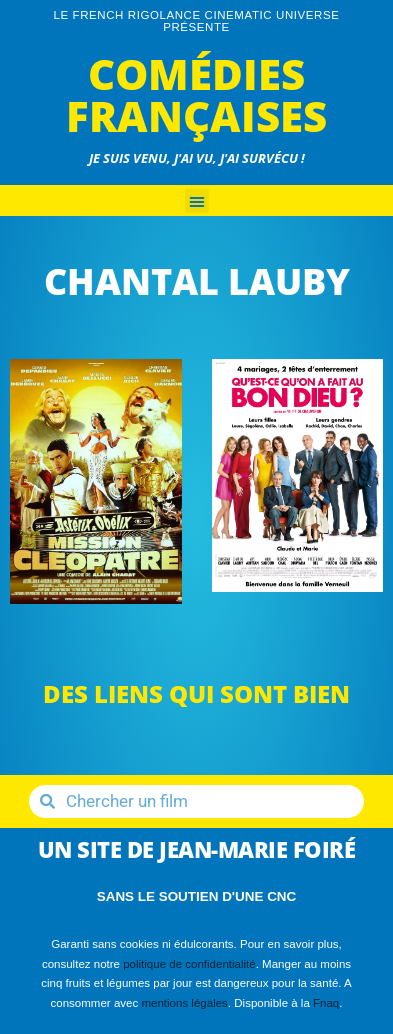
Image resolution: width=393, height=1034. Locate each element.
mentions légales (184, 1003)
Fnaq (326, 1003)
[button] (197, 201)
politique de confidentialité (189, 964)
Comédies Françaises (196, 94)
